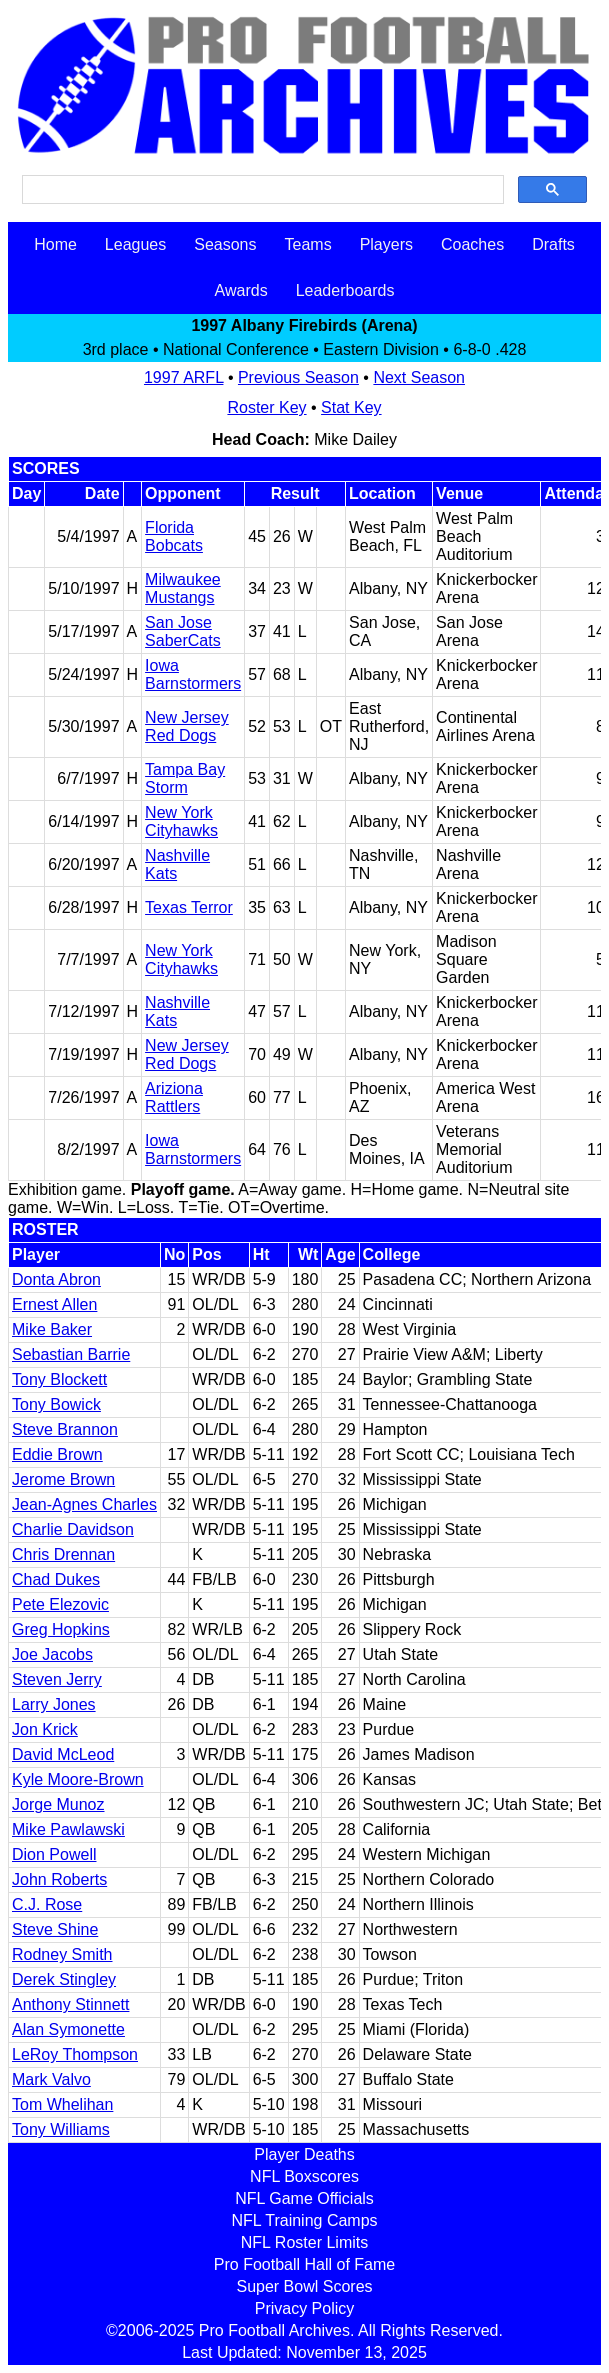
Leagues (135, 244)
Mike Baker (52, 1329)
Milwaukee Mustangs (183, 588)
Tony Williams (61, 2129)
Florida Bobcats (174, 536)
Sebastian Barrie (71, 1354)
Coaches (472, 244)
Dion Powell (54, 1854)
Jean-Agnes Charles (84, 1504)
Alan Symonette (68, 2029)
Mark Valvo (51, 2079)
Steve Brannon (65, 1429)
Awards (241, 290)
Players (386, 244)
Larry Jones (54, 1704)
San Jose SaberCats (183, 631)
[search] (261, 190)
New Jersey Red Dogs (187, 726)
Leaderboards (345, 290)
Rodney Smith (62, 1954)
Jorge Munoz (58, 1804)
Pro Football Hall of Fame (304, 2264)
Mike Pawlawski (68, 1829)
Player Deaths (304, 2154)
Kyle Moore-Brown (78, 1779)
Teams (308, 244)
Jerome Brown (63, 1479)
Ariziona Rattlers (174, 1097)
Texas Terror (189, 907)
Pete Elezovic (60, 1604)
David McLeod (63, 1754)
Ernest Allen (54, 1304)
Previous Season (298, 377)
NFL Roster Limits (304, 2242)
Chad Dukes (56, 1579)
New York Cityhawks (181, 821)
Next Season (419, 377)
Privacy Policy (305, 2308)
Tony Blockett (59, 1379)
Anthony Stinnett (70, 2004)
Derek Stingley (64, 1979)
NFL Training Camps (304, 2220)
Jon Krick (45, 1729)
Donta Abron (56, 1279)
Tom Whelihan (62, 2104)
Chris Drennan (63, 1554)
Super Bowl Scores (304, 2286)
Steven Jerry (57, 1679)
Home (55, 244)
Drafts (553, 244)
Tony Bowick (56, 1404)
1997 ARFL (183, 377)
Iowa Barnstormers (193, 674)
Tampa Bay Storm (185, 778)
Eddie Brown (57, 1454)
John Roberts (59, 1879)
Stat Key (351, 407)
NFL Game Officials (304, 2198)
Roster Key (266, 407)
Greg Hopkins (61, 1629)
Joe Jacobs (52, 1654)
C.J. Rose (47, 1904)
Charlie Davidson (73, 1529)
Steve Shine (55, 1929)
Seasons (225, 244)
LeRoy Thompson (75, 2054)
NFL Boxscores (304, 2176)
